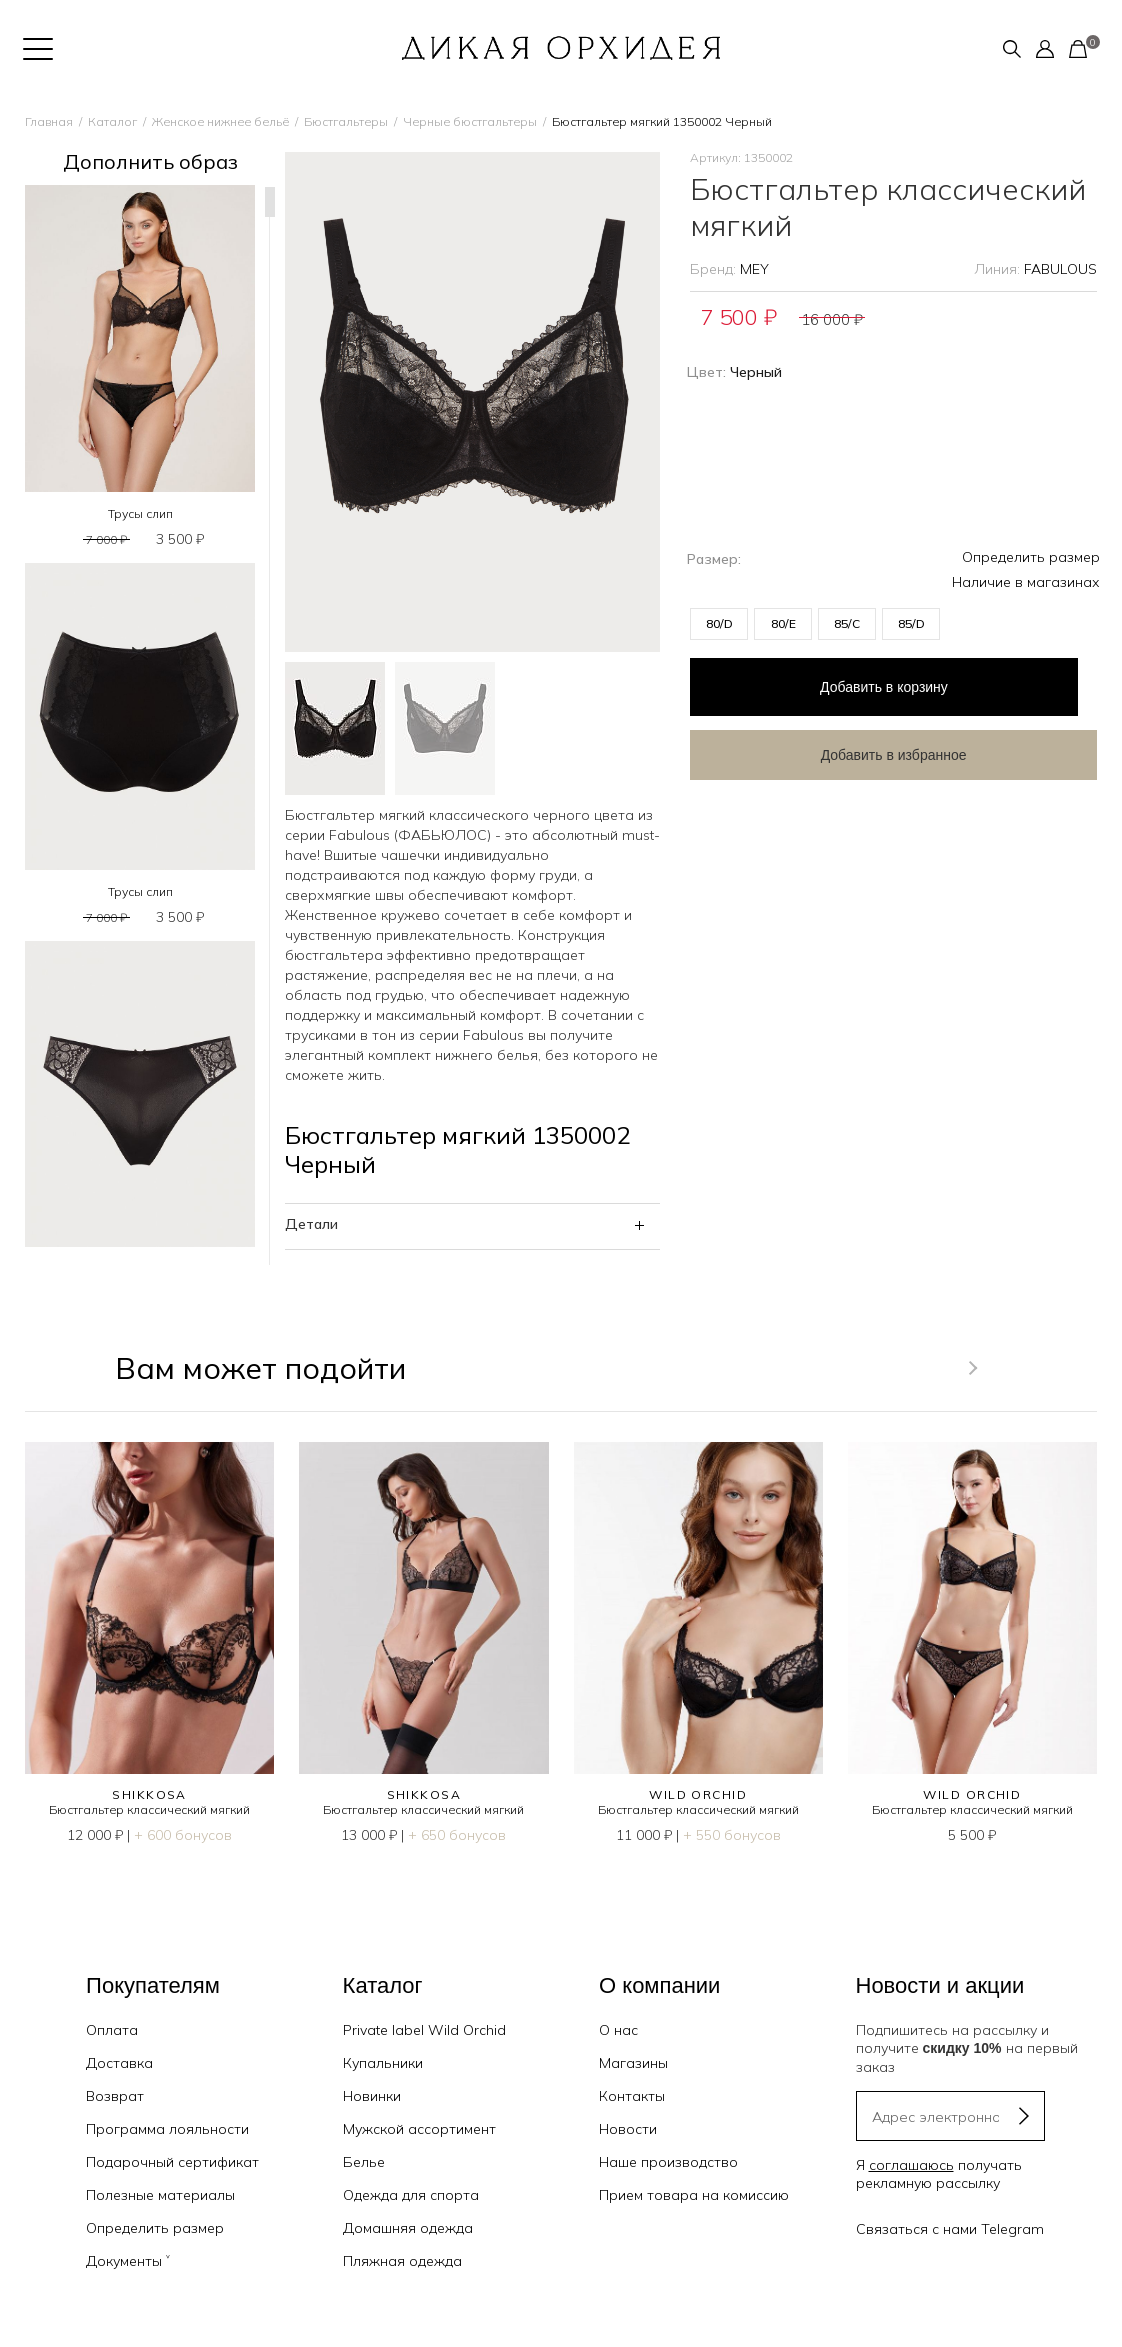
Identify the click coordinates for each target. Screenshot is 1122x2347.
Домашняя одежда (408, 2228)
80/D (719, 623)
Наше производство (668, 2162)
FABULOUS (1060, 269)
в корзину (850, 683)
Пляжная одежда (402, 2261)
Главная (49, 121)
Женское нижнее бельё (220, 121)
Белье (364, 2162)
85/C (847, 623)
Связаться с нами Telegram (950, 2229)
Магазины (633, 2063)
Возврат (115, 2096)
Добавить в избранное (850, 747)
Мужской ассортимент (419, 2129)
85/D (911, 623)
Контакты (632, 2096)
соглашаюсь (911, 2165)
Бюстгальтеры (346, 121)
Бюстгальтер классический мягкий (149, 1809)
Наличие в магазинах (1026, 582)
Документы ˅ (128, 2261)
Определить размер (1031, 557)
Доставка (119, 2063)
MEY (754, 269)
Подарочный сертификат (172, 2162)
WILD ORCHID (698, 1794)
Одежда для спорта (411, 2195)
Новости (628, 2129)
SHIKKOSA (149, 1794)
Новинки (372, 2096)
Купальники (383, 2063)
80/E (783, 623)
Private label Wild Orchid (424, 2030)
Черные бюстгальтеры (470, 121)
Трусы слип (140, 513)
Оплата (112, 2030)
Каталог (112, 121)
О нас (618, 2030)
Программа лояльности (167, 2129)
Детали (311, 1224)
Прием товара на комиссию (694, 2195)
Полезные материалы (160, 2195)
